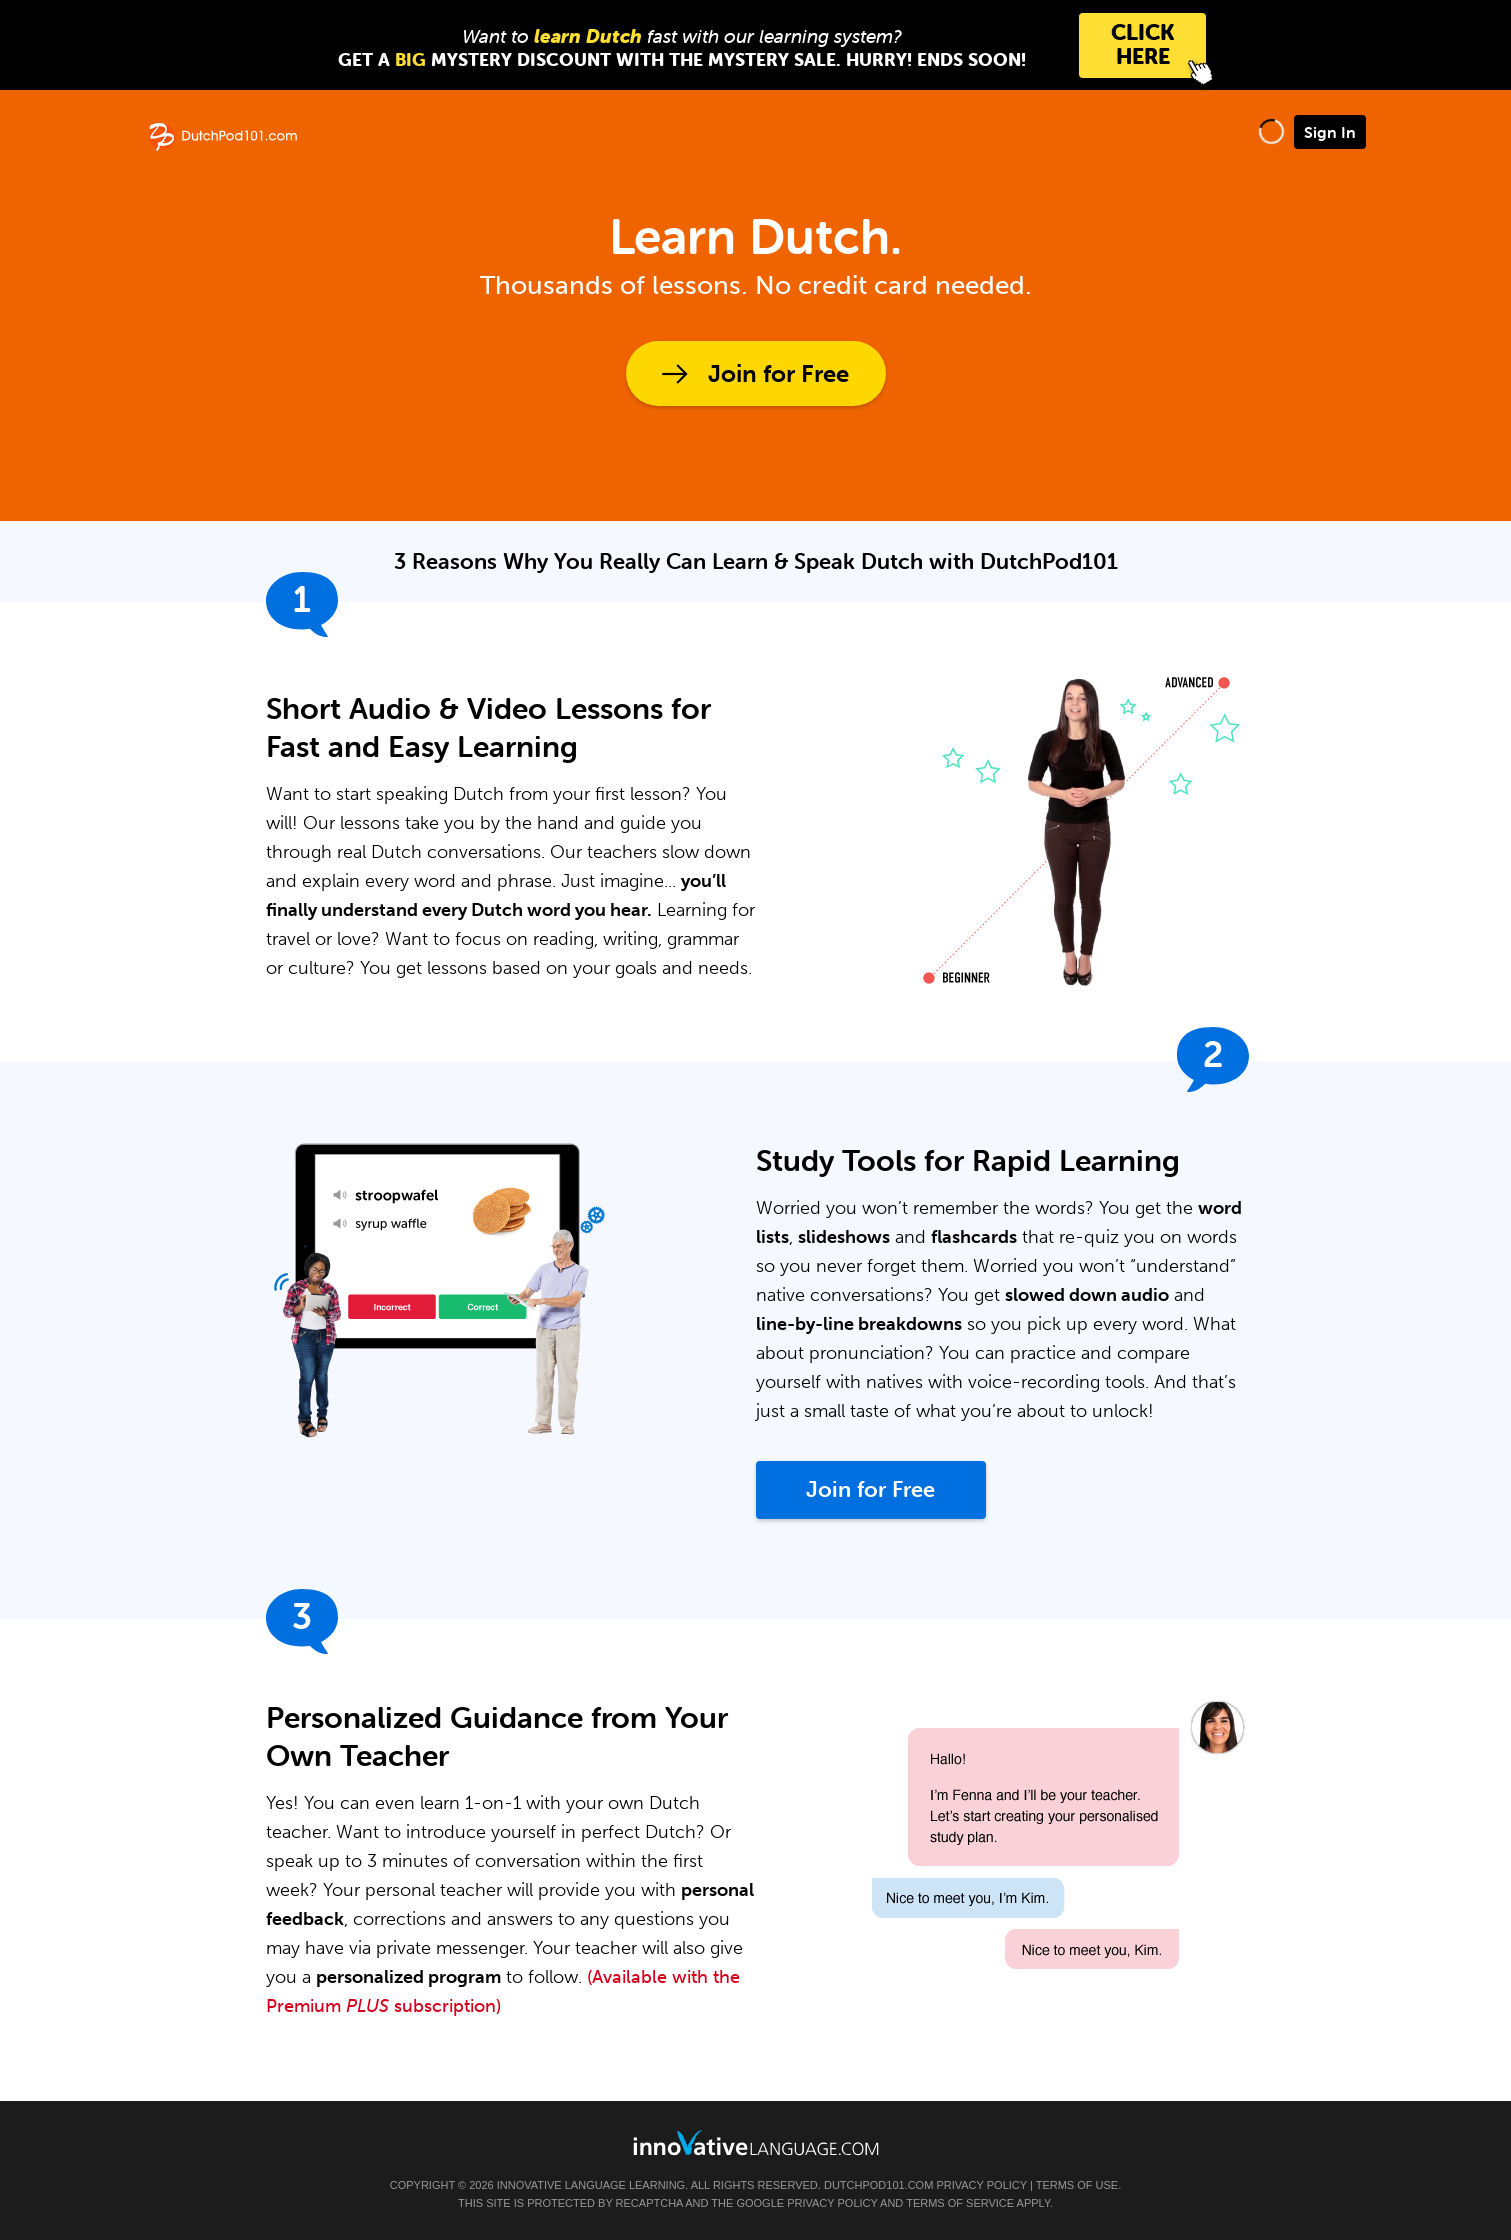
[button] (1271, 131)
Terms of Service (960, 2203)
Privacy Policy (981, 2185)
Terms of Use (1077, 2185)
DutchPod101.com (878, 2185)
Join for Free (778, 373)
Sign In (1330, 132)
